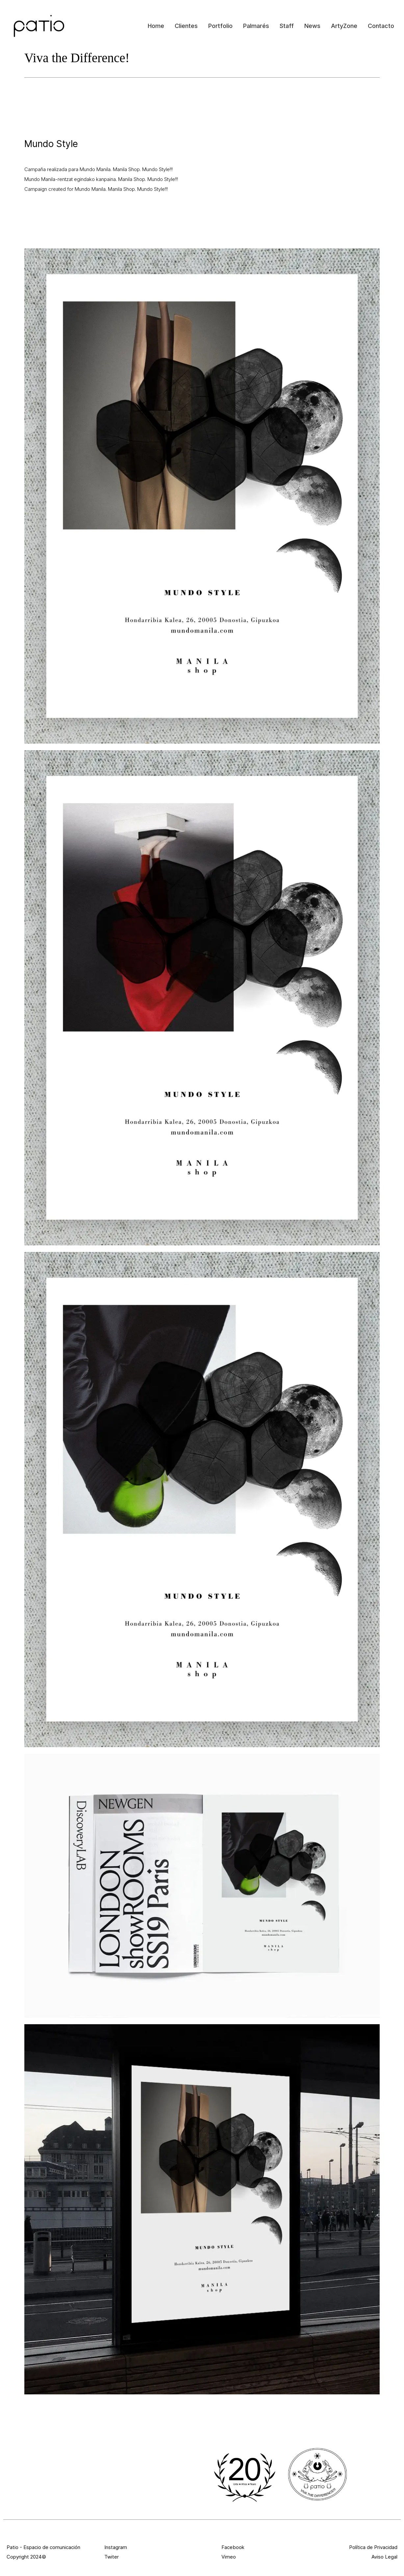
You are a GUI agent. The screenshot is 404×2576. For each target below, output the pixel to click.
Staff (287, 25)
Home (156, 25)
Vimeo (228, 2557)
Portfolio (220, 25)
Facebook (232, 2547)
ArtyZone (344, 25)
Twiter (111, 2557)
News (312, 25)
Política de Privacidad (373, 2547)
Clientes (186, 25)
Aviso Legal (384, 2557)
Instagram (115, 2547)
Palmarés (256, 25)
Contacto (381, 25)
